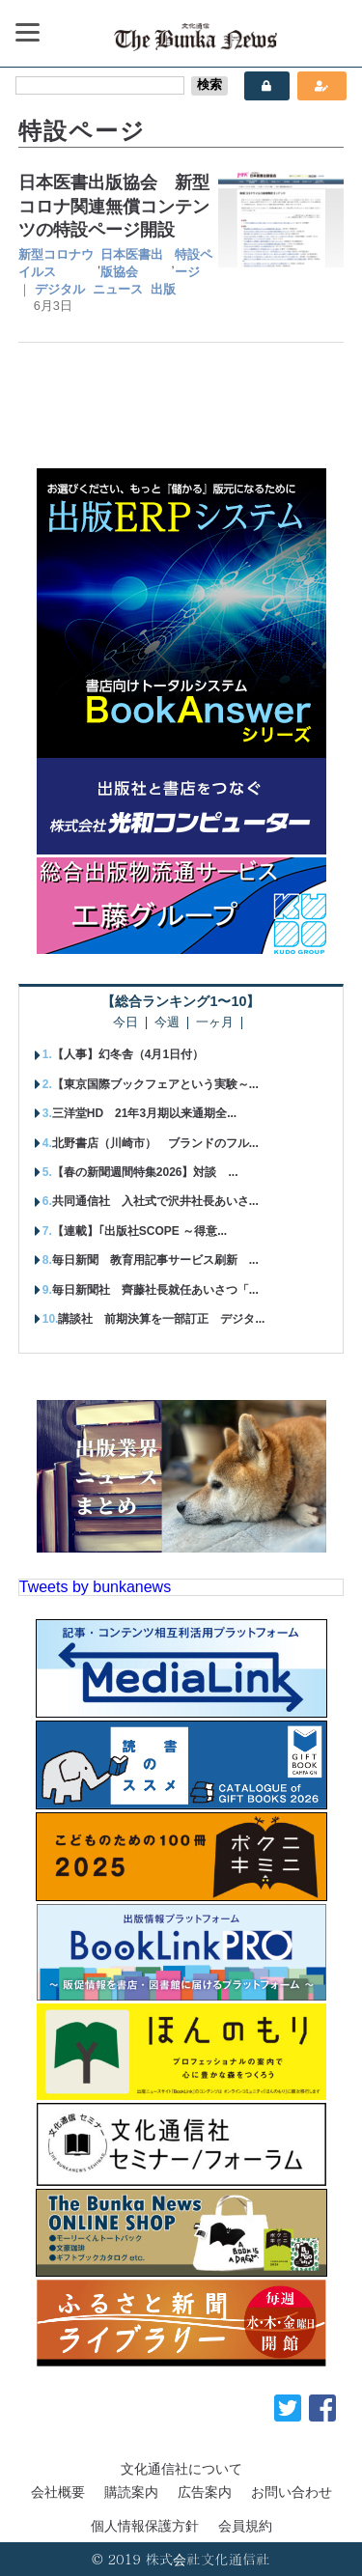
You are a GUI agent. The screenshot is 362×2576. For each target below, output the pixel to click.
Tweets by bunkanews (95, 1587)
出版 (163, 289)
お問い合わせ (291, 2492)
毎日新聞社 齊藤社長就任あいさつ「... (155, 1290)
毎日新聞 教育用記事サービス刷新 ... (155, 1260)
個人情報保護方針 (145, 2526)
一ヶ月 (215, 1023)
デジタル (60, 289)
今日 (125, 1023)
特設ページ (193, 263)
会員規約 (245, 2526)
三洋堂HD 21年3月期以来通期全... (144, 1113)
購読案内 (131, 2492)
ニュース (118, 289)
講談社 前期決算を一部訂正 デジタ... (161, 1319)
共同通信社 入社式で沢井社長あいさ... (155, 1201)
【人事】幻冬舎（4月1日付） (128, 1054)
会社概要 (58, 2492)
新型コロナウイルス (56, 263)
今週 (167, 1023)
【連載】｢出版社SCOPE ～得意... (139, 1231)
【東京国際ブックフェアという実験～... (155, 1084)
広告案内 (205, 2492)
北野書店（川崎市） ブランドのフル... (155, 1143)
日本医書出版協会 (131, 263)
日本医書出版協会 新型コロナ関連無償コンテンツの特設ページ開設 (113, 206)
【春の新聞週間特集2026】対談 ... (145, 1172)
